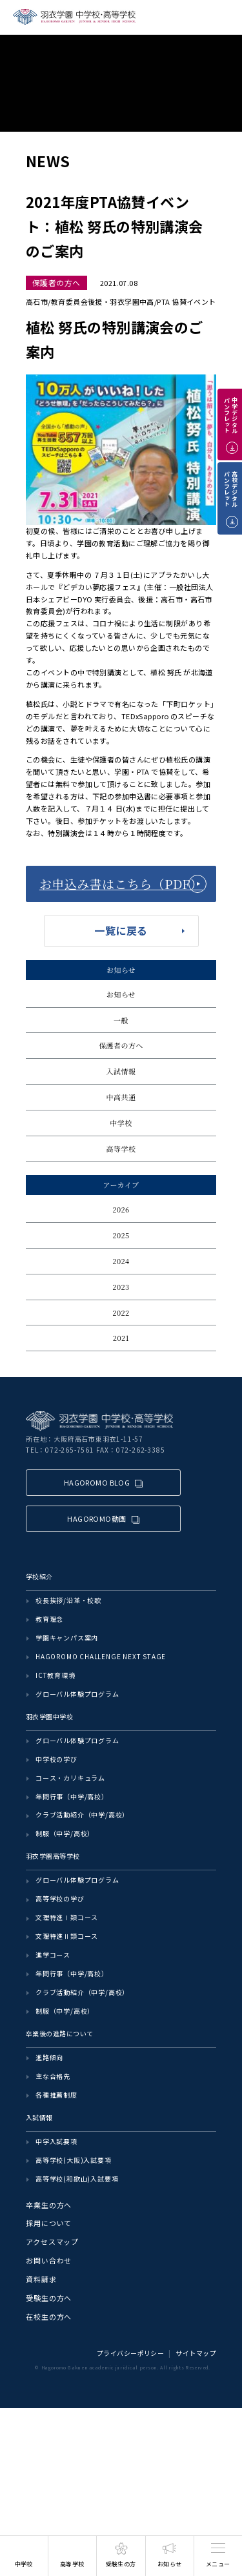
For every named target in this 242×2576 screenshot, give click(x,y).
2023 (120, 1287)
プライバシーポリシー (130, 2353)
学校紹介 (39, 1576)
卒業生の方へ (49, 2205)
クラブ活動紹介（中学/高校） (82, 1814)
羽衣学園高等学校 (53, 1856)
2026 (120, 1209)
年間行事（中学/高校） (71, 1796)
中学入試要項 (56, 2141)
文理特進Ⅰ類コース (66, 1917)
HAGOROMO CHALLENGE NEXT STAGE (100, 1656)
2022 (120, 1312)
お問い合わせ (49, 2260)
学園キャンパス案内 (66, 1637)
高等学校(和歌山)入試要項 (76, 2178)
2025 (120, 1235)
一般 (121, 1020)
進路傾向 (49, 2057)
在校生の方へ (49, 2316)
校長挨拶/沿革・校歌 (68, 1600)
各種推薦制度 (56, 2095)
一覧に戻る (120, 930)
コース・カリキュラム (70, 1778)
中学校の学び (56, 1759)
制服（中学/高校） (64, 1833)
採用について (49, 2223)
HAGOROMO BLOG (97, 1482)
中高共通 (121, 1097)
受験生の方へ (49, 2298)
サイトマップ (196, 2353)
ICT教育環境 (55, 1675)
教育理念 (49, 1619)
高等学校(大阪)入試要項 (73, 2160)
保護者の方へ (121, 1045)
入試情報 (121, 1071)
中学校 (121, 1123)
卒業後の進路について (59, 2033)
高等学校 (121, 1148)
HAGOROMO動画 (96, 1518)
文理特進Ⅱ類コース (66, 1936)
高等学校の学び (60, 1898)
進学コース (52, 1954)
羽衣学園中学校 (49, 1716)
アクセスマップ (52, 2241)
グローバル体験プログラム (77, 1694)
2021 (121, 1338)
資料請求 (41, 2279)
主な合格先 (52, 2076)
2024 (120, 1261)
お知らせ (121, 994)
